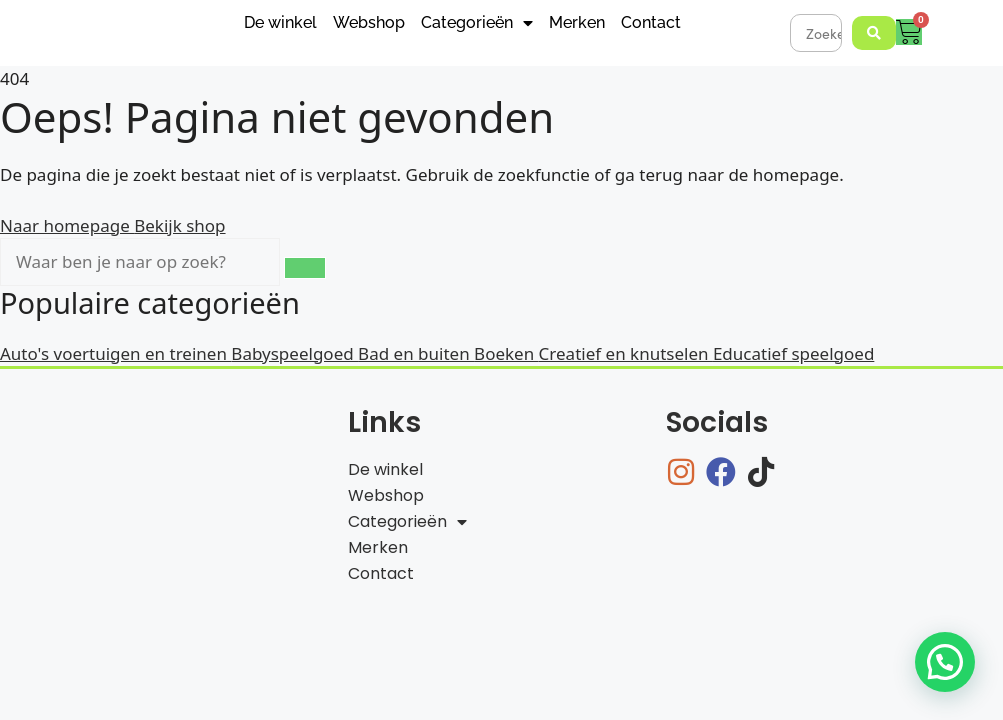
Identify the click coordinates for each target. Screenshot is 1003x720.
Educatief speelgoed (793, 353)
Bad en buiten (416, 353)
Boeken (506, 353)
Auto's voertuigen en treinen (115, 353)
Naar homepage (67, 225)
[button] (945, 662)
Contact (651, 22)
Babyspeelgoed (294, 353)
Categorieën (477, 23)
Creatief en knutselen (626, 353)
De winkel (280, 22)
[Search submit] (874, 33)
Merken (577, 22)
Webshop (369, 22)
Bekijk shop (179, 225)
